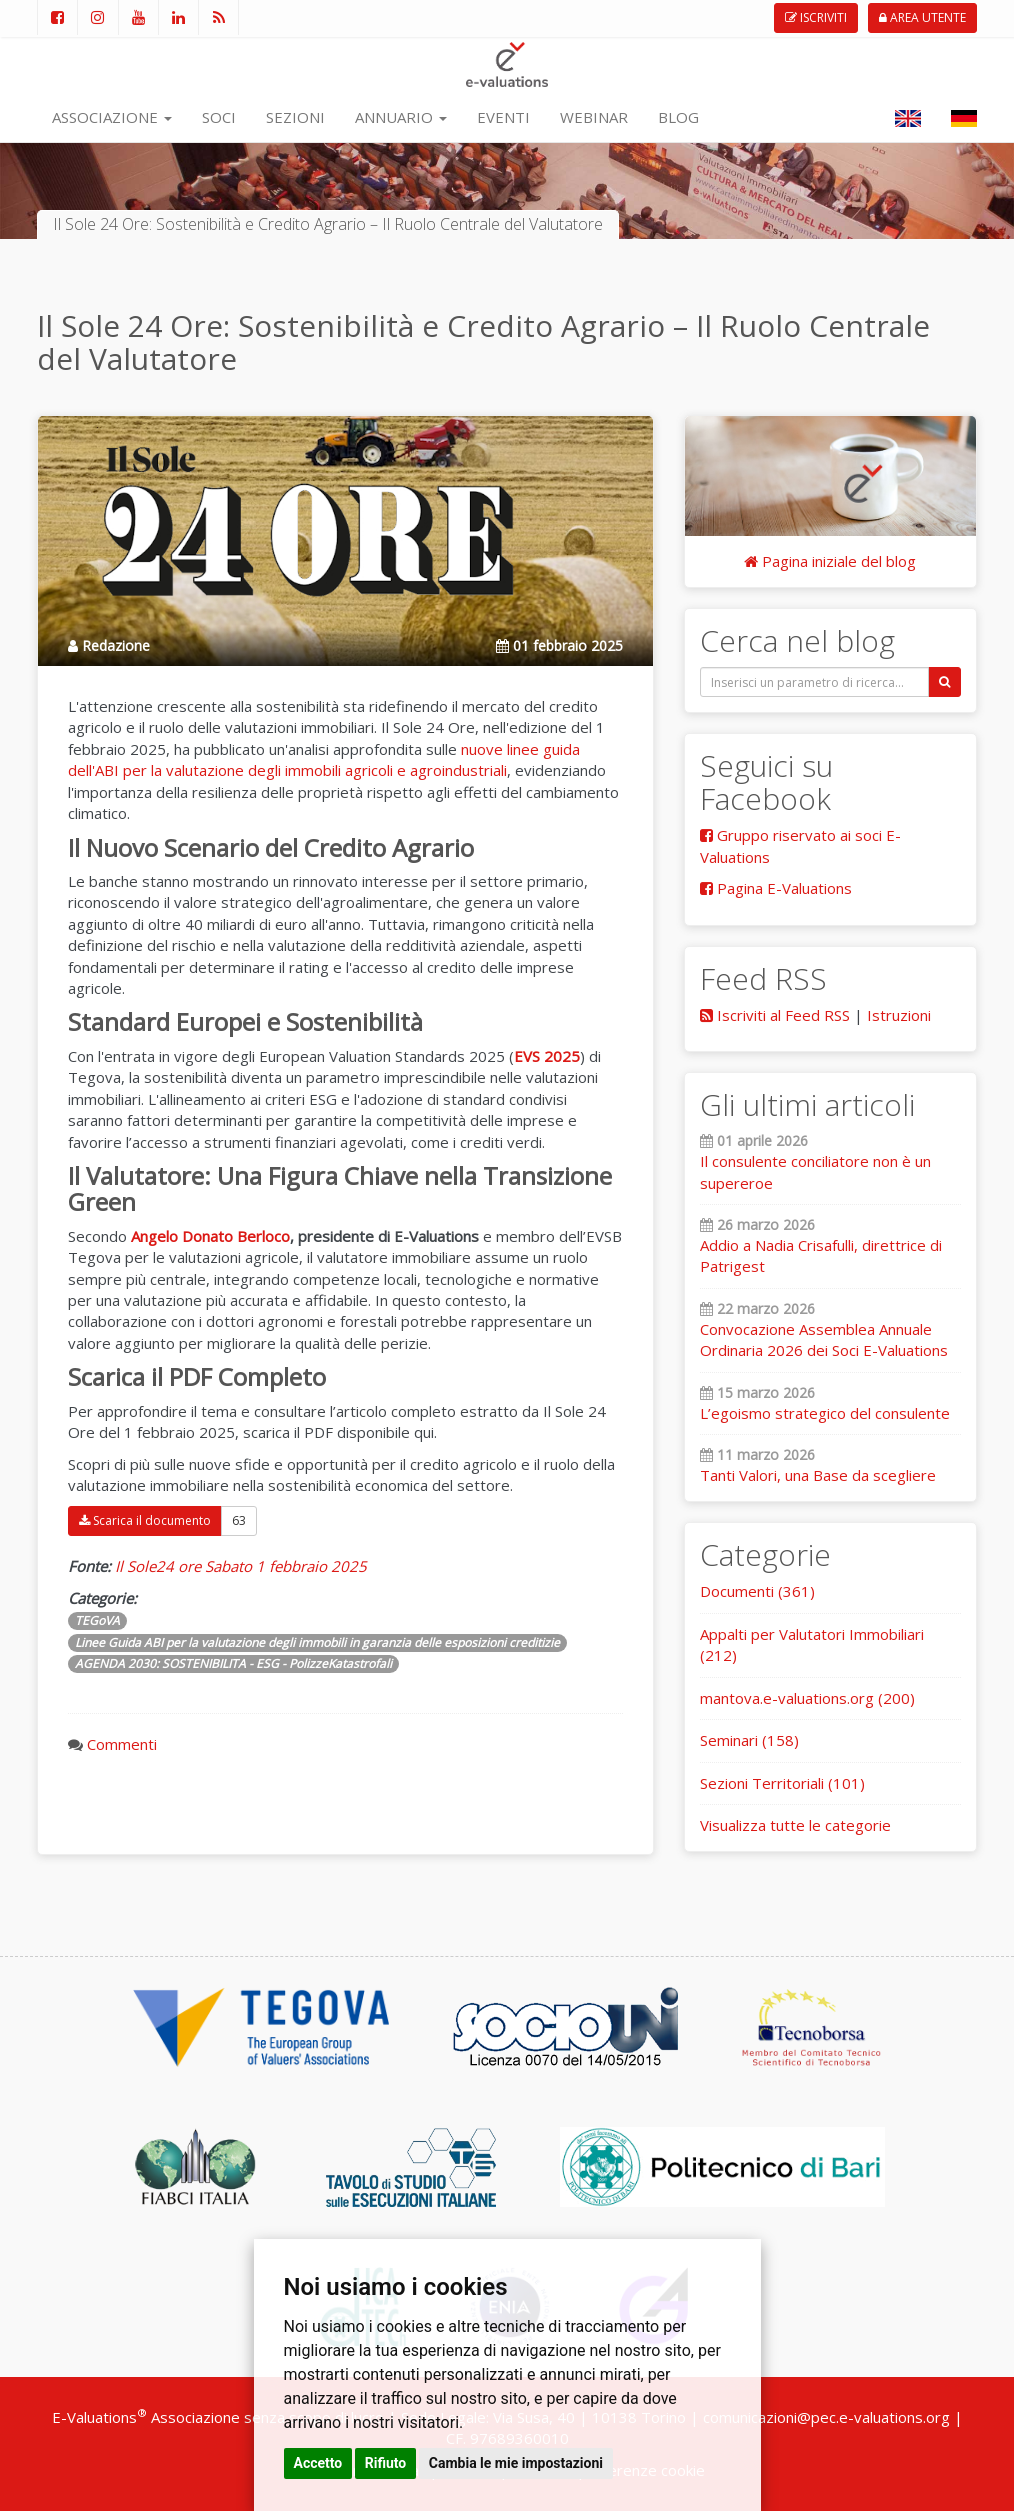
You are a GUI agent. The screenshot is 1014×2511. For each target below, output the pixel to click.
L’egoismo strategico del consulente (825, 1413)
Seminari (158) (749, 1740)
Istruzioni (899, 1015)
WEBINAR (594, 117)
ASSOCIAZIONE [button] (112, 117)
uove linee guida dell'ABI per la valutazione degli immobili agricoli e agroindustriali (324, 759)
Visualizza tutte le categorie (795, 1825)
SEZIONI (295, 117)
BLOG (678, 117)
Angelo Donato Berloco (210, 1236)
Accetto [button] (318, 2463)
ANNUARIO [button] (401, 117)
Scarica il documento (145, 1520)
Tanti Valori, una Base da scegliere (818, 1475)
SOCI (219, 117)
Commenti (122, 1744)
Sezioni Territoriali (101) (782, 1783)
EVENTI (503, 117)
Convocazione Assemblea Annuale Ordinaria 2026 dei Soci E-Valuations (824, 1339)
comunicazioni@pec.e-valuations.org (826, 2417)
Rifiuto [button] (386, 2463)
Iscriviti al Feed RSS (775, 1015)
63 (239, 1520)
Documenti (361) (757, 1591)
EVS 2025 (547, 1056)
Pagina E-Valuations (776, 888)
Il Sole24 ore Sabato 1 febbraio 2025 (241, 1566)
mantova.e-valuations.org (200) (807, 1698)
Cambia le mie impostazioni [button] (516, 2463)
